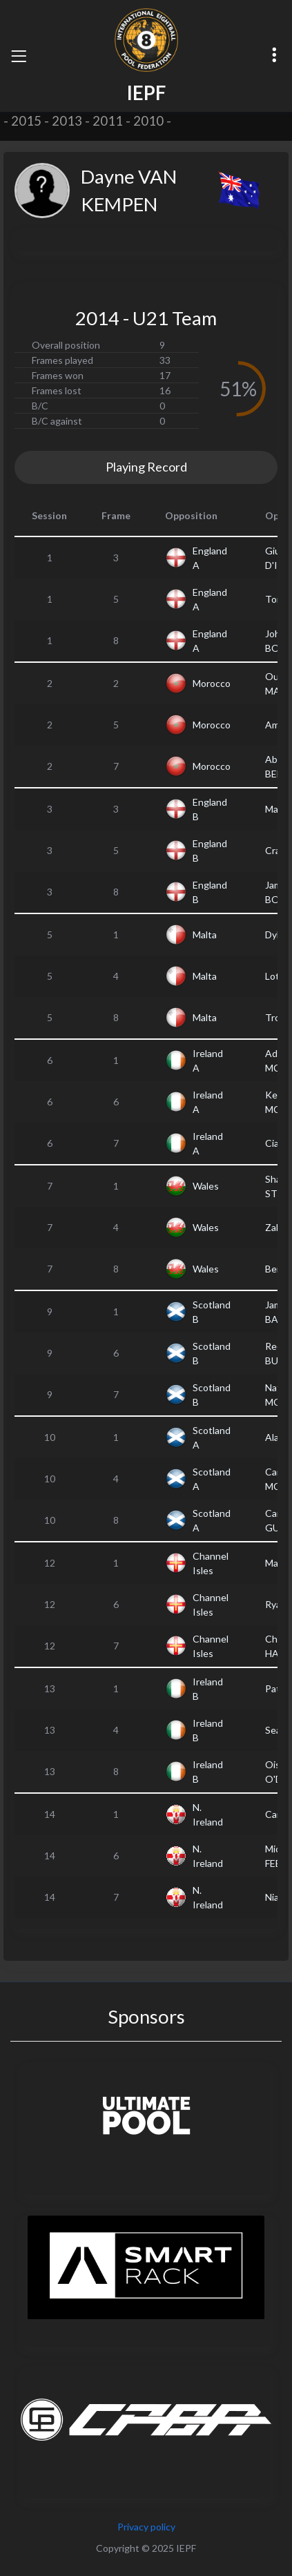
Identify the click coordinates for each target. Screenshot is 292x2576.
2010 (148, 120)
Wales (206, 1186)
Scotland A (212, 1437)
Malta (205, 934)
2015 (26, 120)
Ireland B (208, 1689)
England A (210, 558)
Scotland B (212, 1312)
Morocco (212, 683)
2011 (108, 120)
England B (210, 809)
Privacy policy (146, 2527)
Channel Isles (210, 1563)
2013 (67, 120)
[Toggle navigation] (18, 56)
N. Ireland (208, 1814)
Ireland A (208, 1060)
